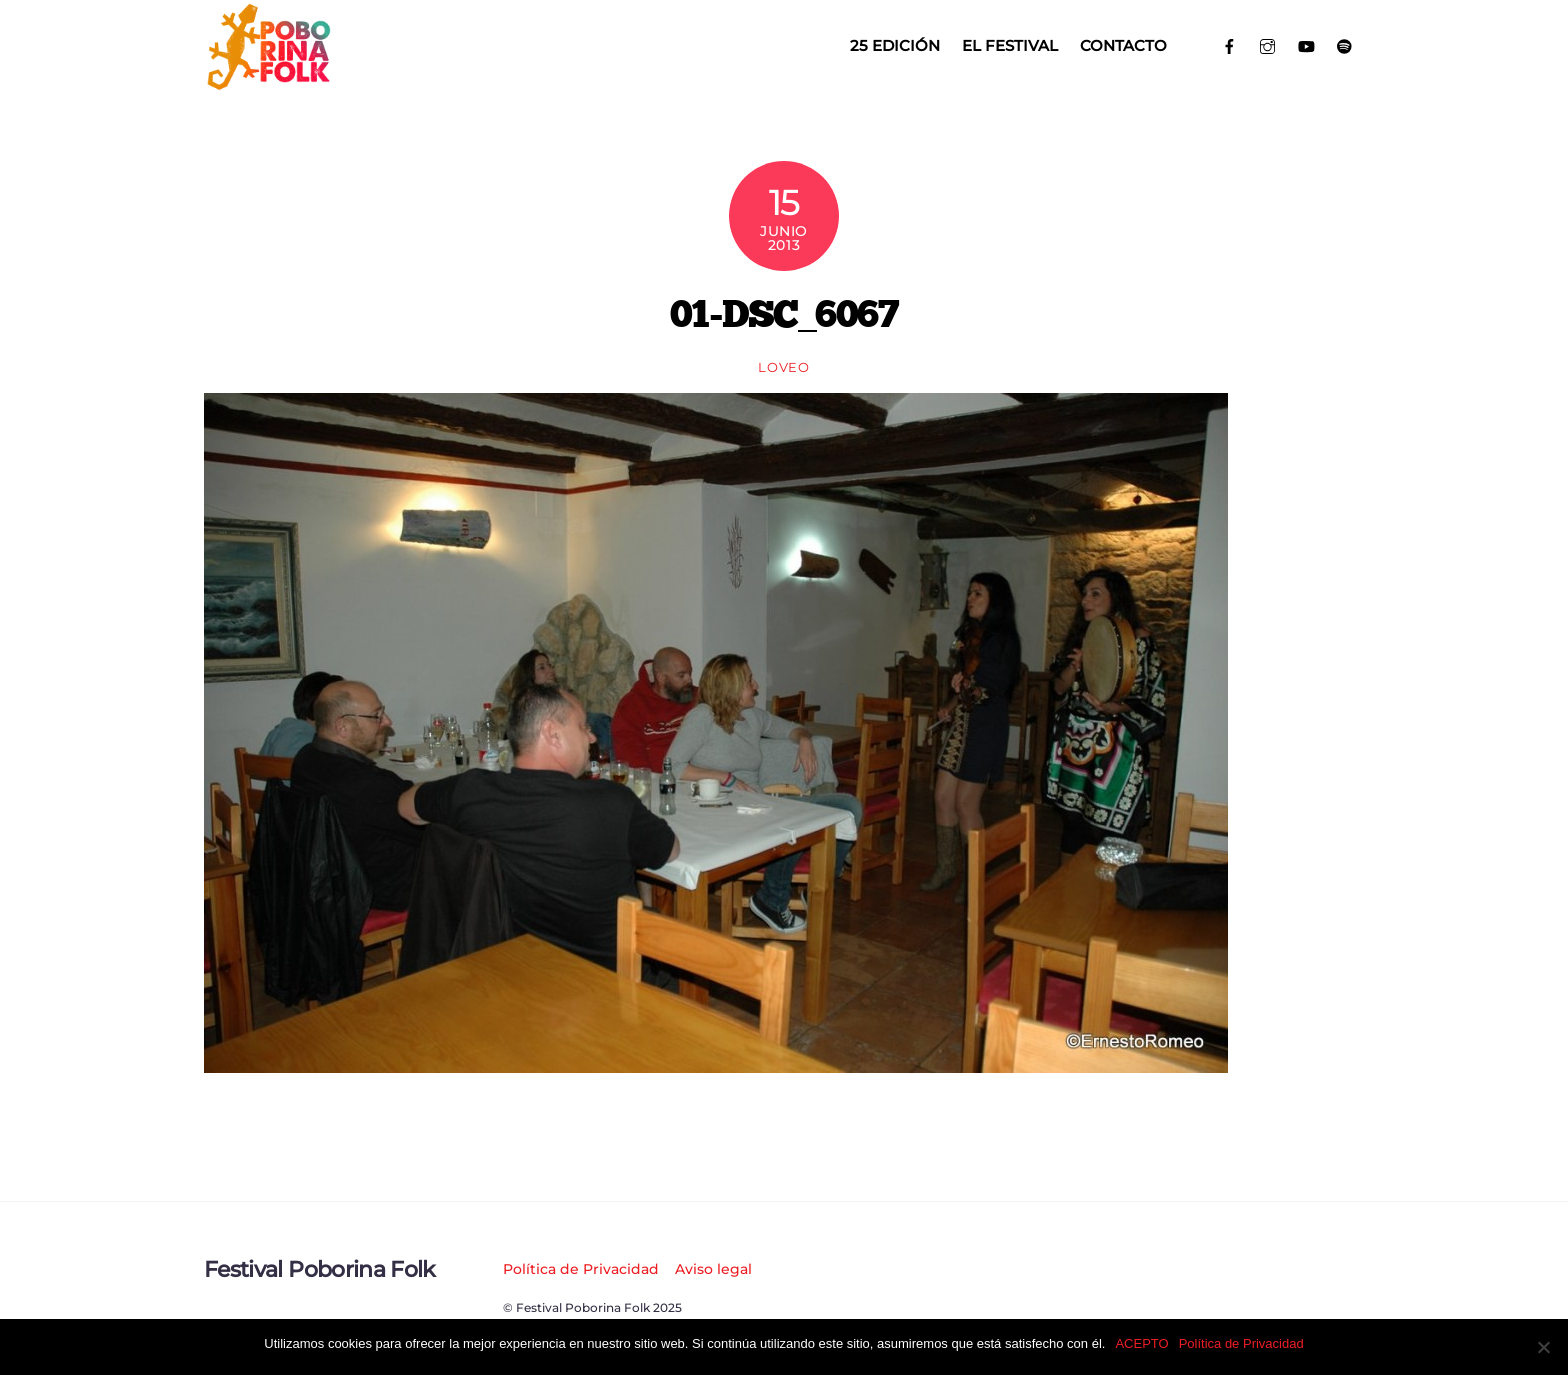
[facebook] (1229, 44)
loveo (783, 367)
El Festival (1010, 45)
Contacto (1123, 45)
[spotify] (1345, 44)
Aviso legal (713, 1269)
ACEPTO (1141, 1343)
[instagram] (1268, 44)
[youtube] (1306, 44)
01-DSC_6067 (784, 312)
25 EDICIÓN (895, 45)
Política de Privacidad (581, 1269)
